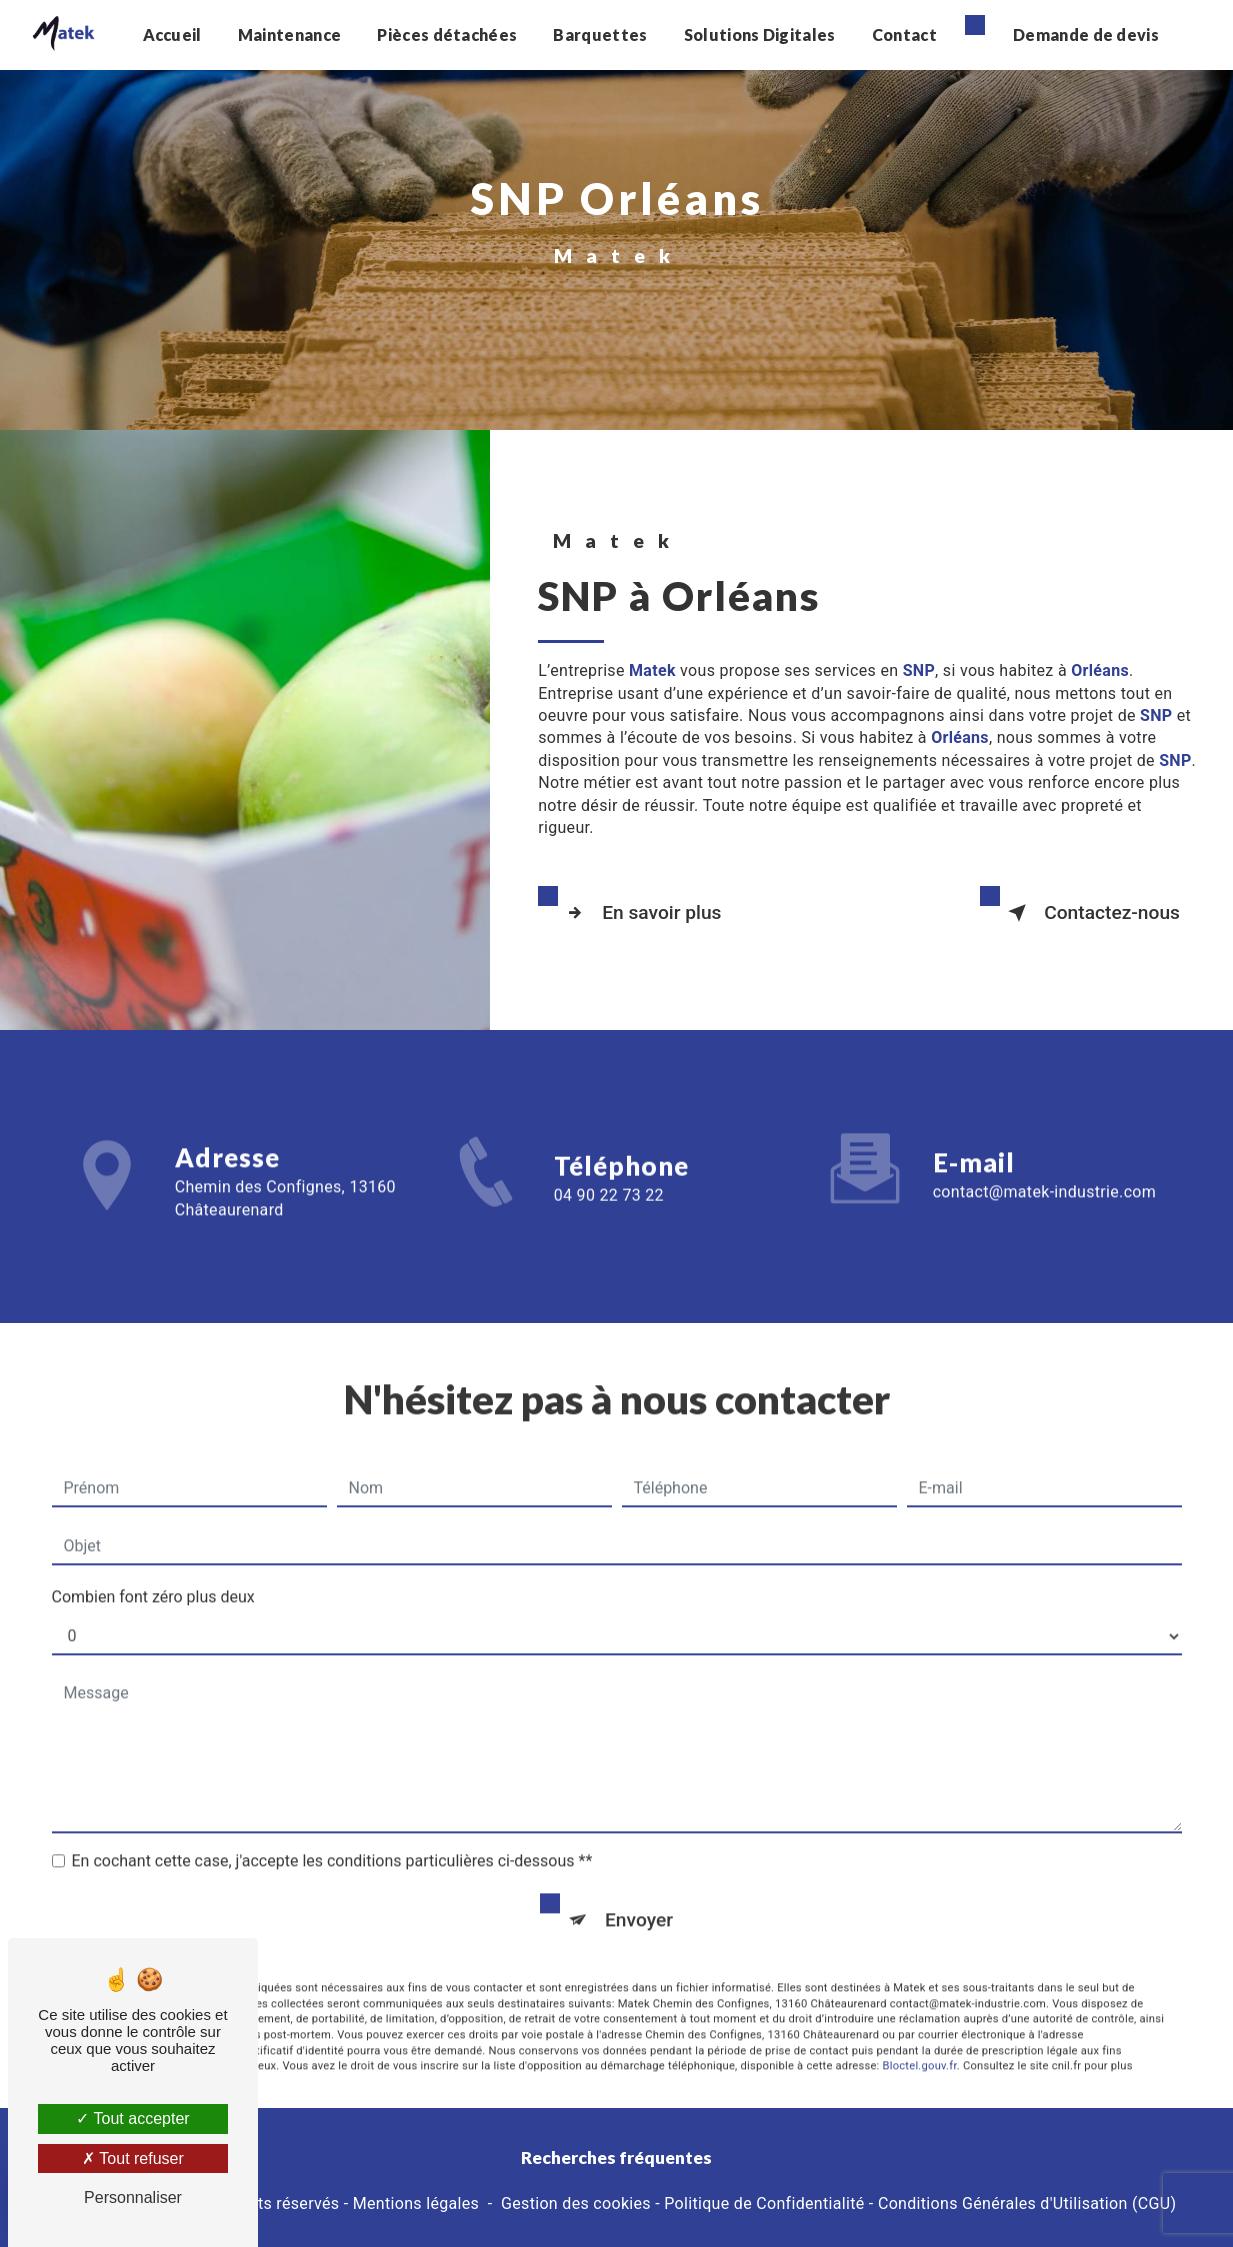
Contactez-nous (1090, 913)
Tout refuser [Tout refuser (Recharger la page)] (133, 2158)
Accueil (171, 34)
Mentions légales (416, 2203)
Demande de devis (1086, 34)
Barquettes (600, 34)
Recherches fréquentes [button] (616, 2157)
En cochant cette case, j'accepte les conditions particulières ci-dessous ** (332, 1836)
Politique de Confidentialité (764, 2203)
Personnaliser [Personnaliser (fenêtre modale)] (133, 2197)
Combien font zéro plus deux (153, 1572)
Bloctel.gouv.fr (920, 2041)
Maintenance (290, 34)
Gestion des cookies (576, 2203)
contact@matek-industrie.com (1044, 1167)
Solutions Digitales (760, 34)
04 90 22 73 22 (609, 1219)
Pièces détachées (447, 34)
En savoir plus (639, 913)
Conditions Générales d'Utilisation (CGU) (1027, 2203)
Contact (904, 34)
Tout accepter (132, 2118)
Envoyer (639, 1895)
